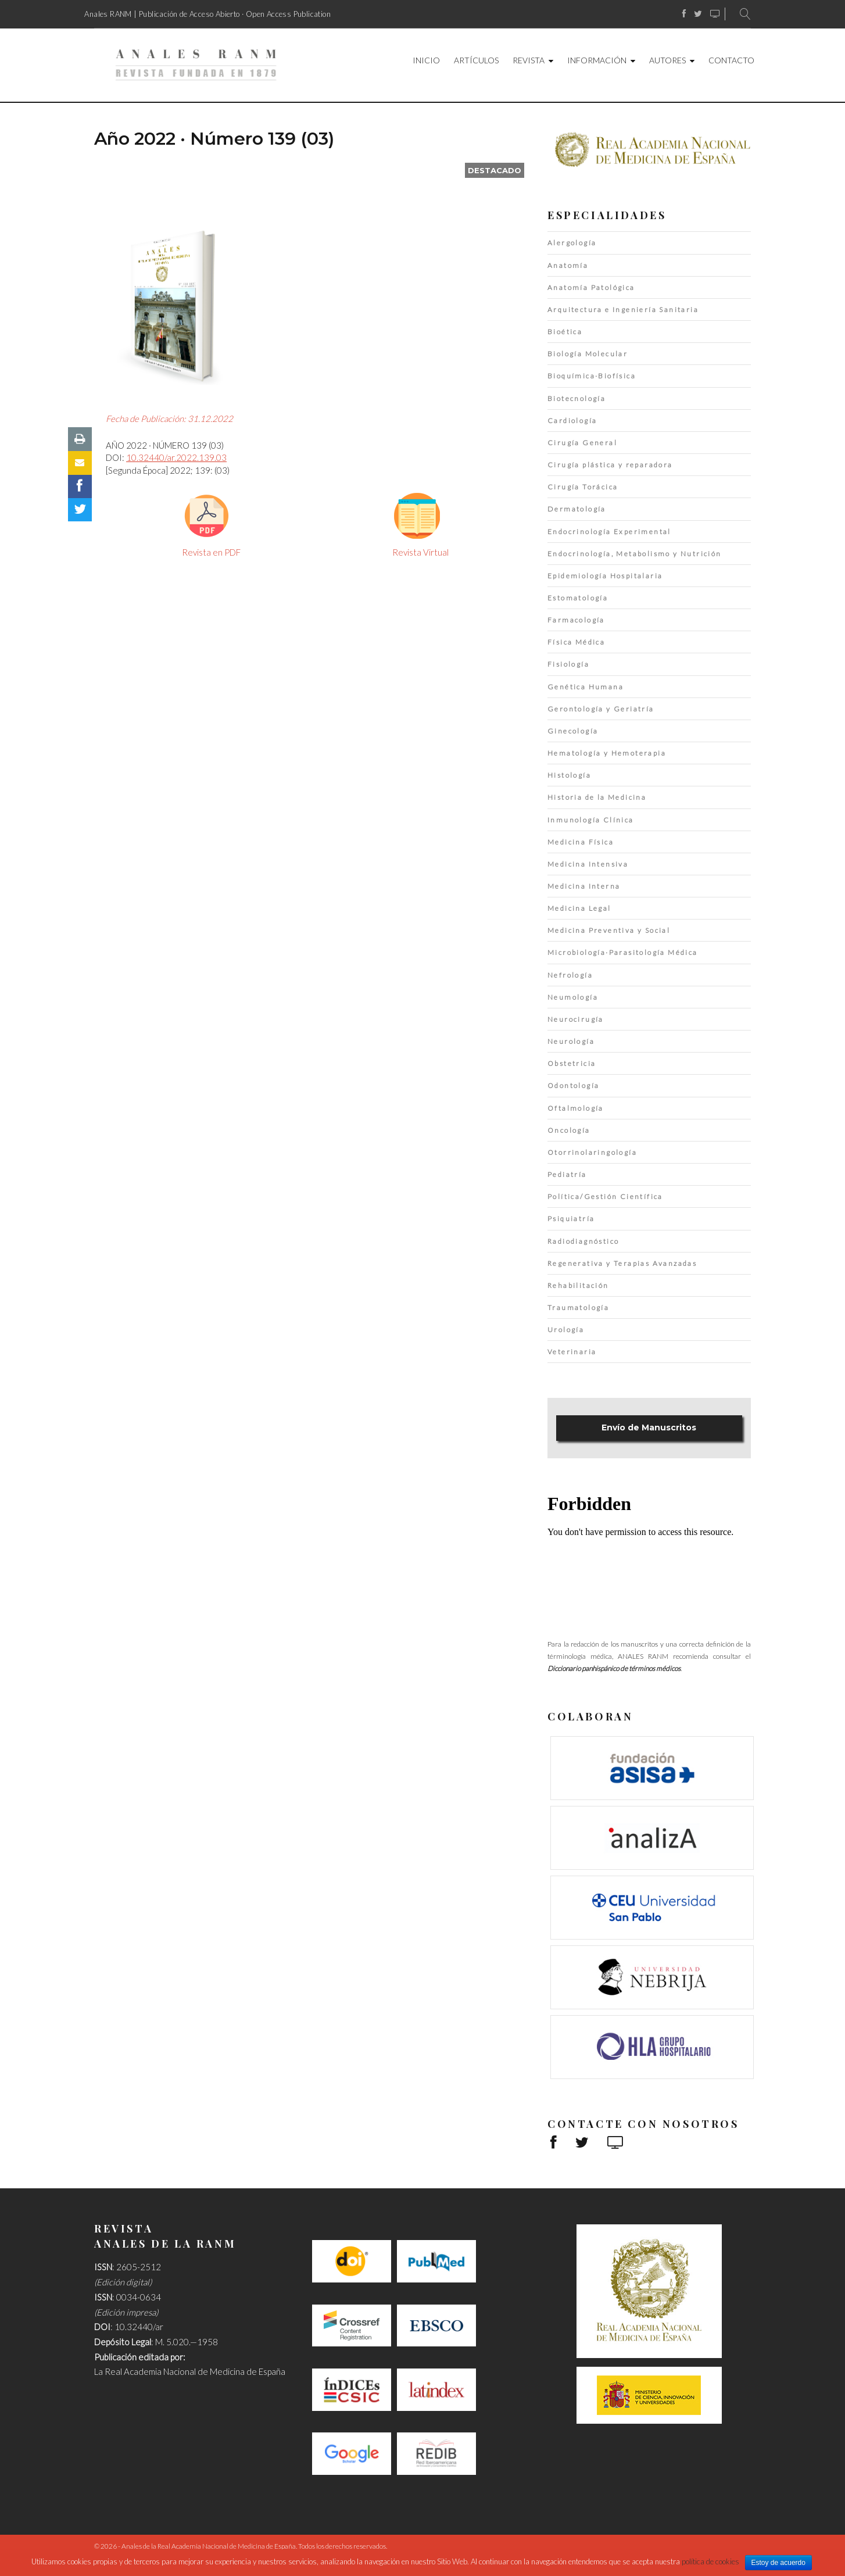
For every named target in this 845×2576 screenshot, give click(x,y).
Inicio (426, 60)
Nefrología (570, 975)
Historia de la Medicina (596, 797)
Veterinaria (571, 1351)
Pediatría (567, 1174)
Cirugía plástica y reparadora (610, 464)
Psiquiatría (571, 1218)
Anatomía (567, 265)
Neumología (572, 997)
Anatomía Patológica (591, 287)
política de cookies (710, 2561)
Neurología (571, 1041)
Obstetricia (571, 1063)
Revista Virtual (420, 552)
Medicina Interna (583, 886)
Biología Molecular (587, 353)
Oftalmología (575, 1108)
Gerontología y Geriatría (600, 708)
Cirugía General (582, 442)
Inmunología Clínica (590, 819)
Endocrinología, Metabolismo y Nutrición (634, 553)
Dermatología (576, 509)
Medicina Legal (579, 908)
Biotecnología (576, 398)
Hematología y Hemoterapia (606, 753)
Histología (569, 775)
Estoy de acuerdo (778, 2563)
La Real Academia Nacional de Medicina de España (189, 2371)
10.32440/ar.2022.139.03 (176, 457)
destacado (494, 170)
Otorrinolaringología (592, 1152)
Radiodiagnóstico (583, 1241)
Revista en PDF (211, 552)
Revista (529, 60)
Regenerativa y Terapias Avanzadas (622, 1263)
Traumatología (578, 1307)
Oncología (568, 1130)
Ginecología (572, 731)
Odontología (573, 1085)
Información (596, 60)
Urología (565, 1329)
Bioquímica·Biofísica (591, 375)
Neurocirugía (575, 1019)
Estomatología (577, 597)
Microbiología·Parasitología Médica (622, 952)
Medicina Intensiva (587, 864)
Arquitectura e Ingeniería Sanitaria (623, 309)
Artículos (476, 60)
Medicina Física (580, 842)
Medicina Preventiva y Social (608, 930)
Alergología (571, 242)
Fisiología (568, 664)
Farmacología (576, 620)
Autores (667, 60)
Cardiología (572, 420)
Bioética (564, 331)
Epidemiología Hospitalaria (605, 575)
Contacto (731, 60)
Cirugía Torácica (582, 486)
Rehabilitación (578, 1285)
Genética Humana (585, 686)
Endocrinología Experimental (609, 531)
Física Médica (576, 642)
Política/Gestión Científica (605, 1196)
